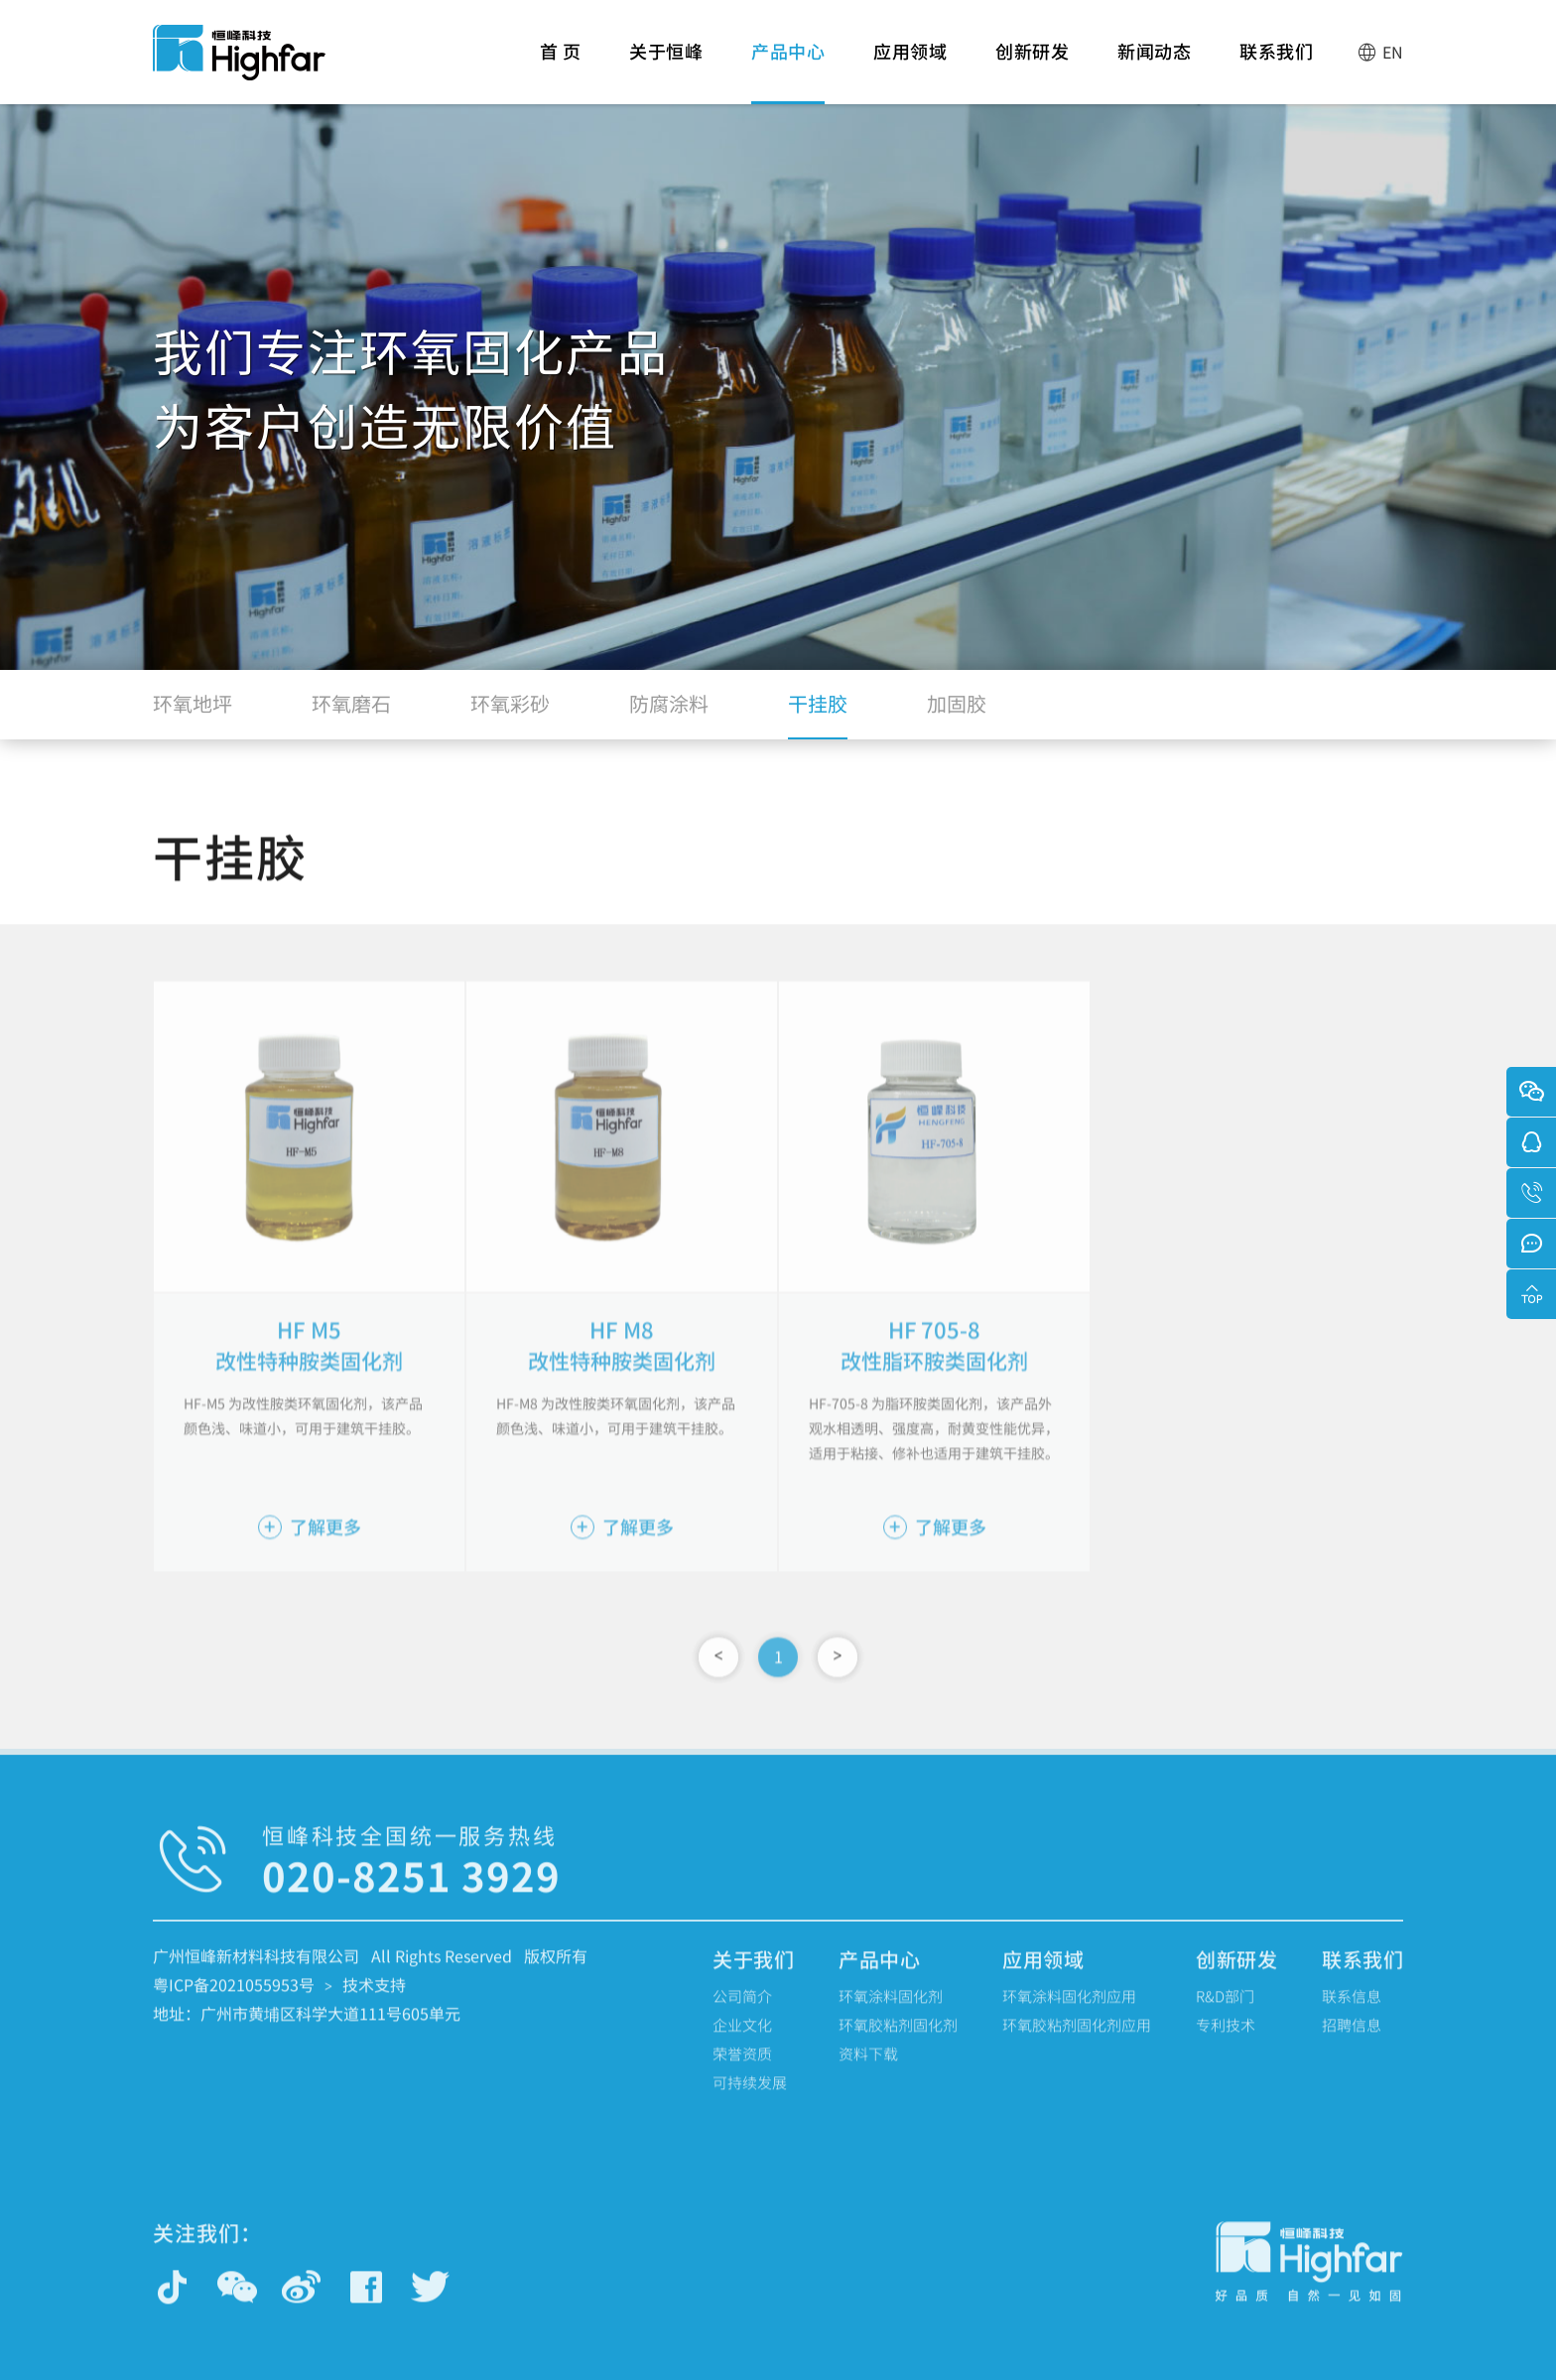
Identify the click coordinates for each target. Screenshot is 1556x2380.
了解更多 (309, 1558)
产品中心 (788, 71)
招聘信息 (1351, 2041)
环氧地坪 (192, 713)
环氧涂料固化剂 (891, 2012)
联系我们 (1276, 71)
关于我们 (753, 1975)
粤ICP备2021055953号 (234, 2001)
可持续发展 (750, 2098)
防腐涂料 (669, 713)
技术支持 (374, 2001)
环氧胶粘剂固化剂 (898, 2041)
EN (1380, 52)
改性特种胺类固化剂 (309, 1392)
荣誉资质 (742, 2069)
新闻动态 (1154, 71)
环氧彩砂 (510, 713)
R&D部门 (1225, 2012)
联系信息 (1351, 2012)
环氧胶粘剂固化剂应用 (1076, 2041)
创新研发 (1032, 71)
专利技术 (1225, 2041)
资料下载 (868, 2069)
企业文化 (742, 2041)
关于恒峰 (666, 71)
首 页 (561, 71)
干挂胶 (817, 713)
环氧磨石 (351, 713)
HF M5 (309, 1361)
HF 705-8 (934, 1361)
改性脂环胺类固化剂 (935, 1392)
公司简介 (742, 2012)
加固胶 (956, 713)
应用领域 (910, 71)
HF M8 (621, 1361)
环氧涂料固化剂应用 (1069, 2012)
